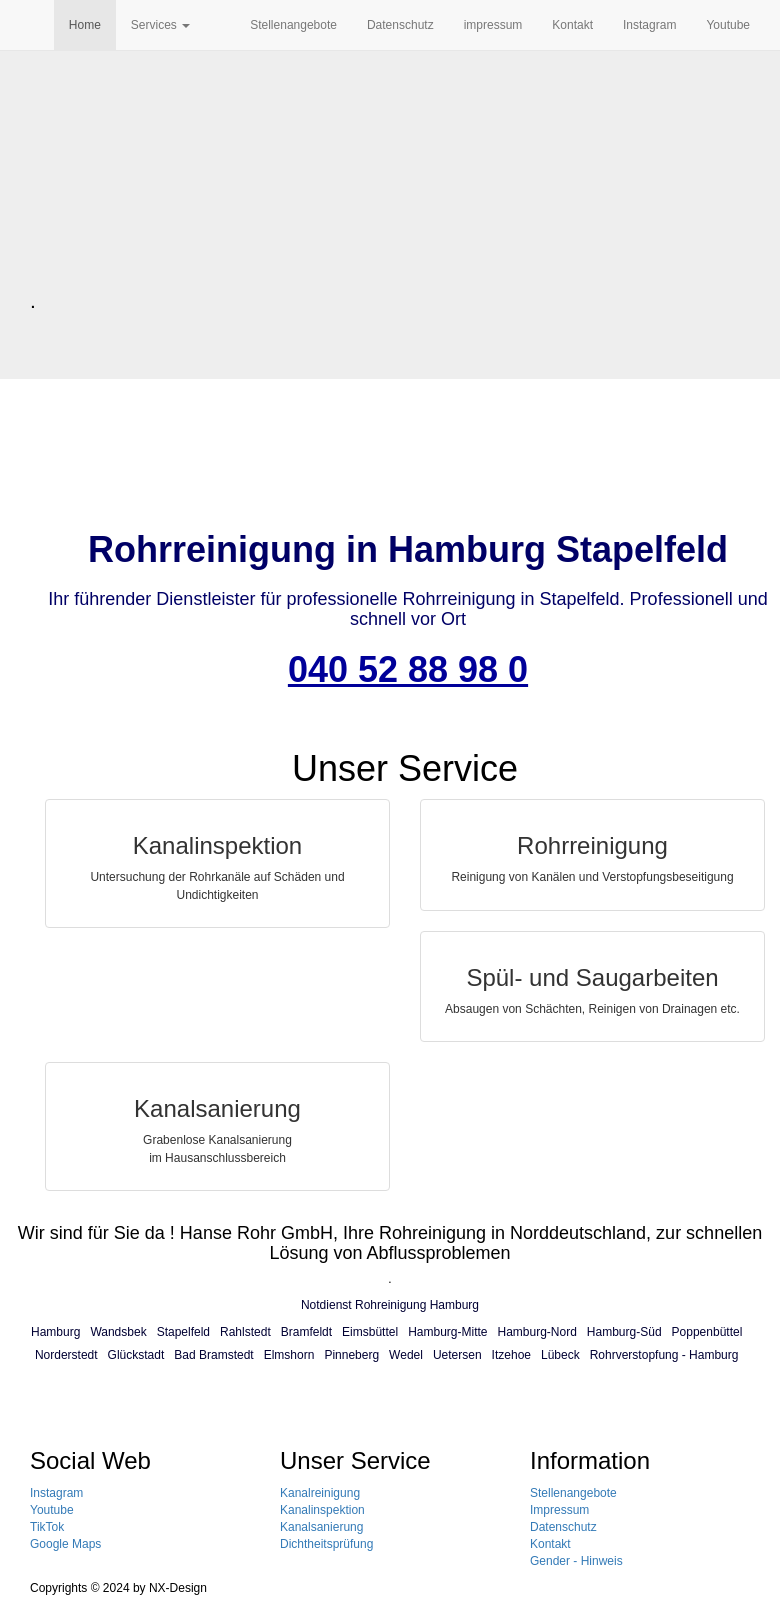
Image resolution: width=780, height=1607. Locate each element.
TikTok (47, 1527)
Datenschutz (400, 25)
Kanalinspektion (322, 1510)
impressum (493, 25)
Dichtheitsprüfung (326, 1544)
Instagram (649, 25)
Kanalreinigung (320, 1493)
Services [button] (160, 25)
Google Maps (65, 1544)
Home (85, 25)
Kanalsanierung (321, 1527)
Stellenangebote (293, 25)
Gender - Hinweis (576, 1561)
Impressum (559, 1510)
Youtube (728, 25)
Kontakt (572, 25)
